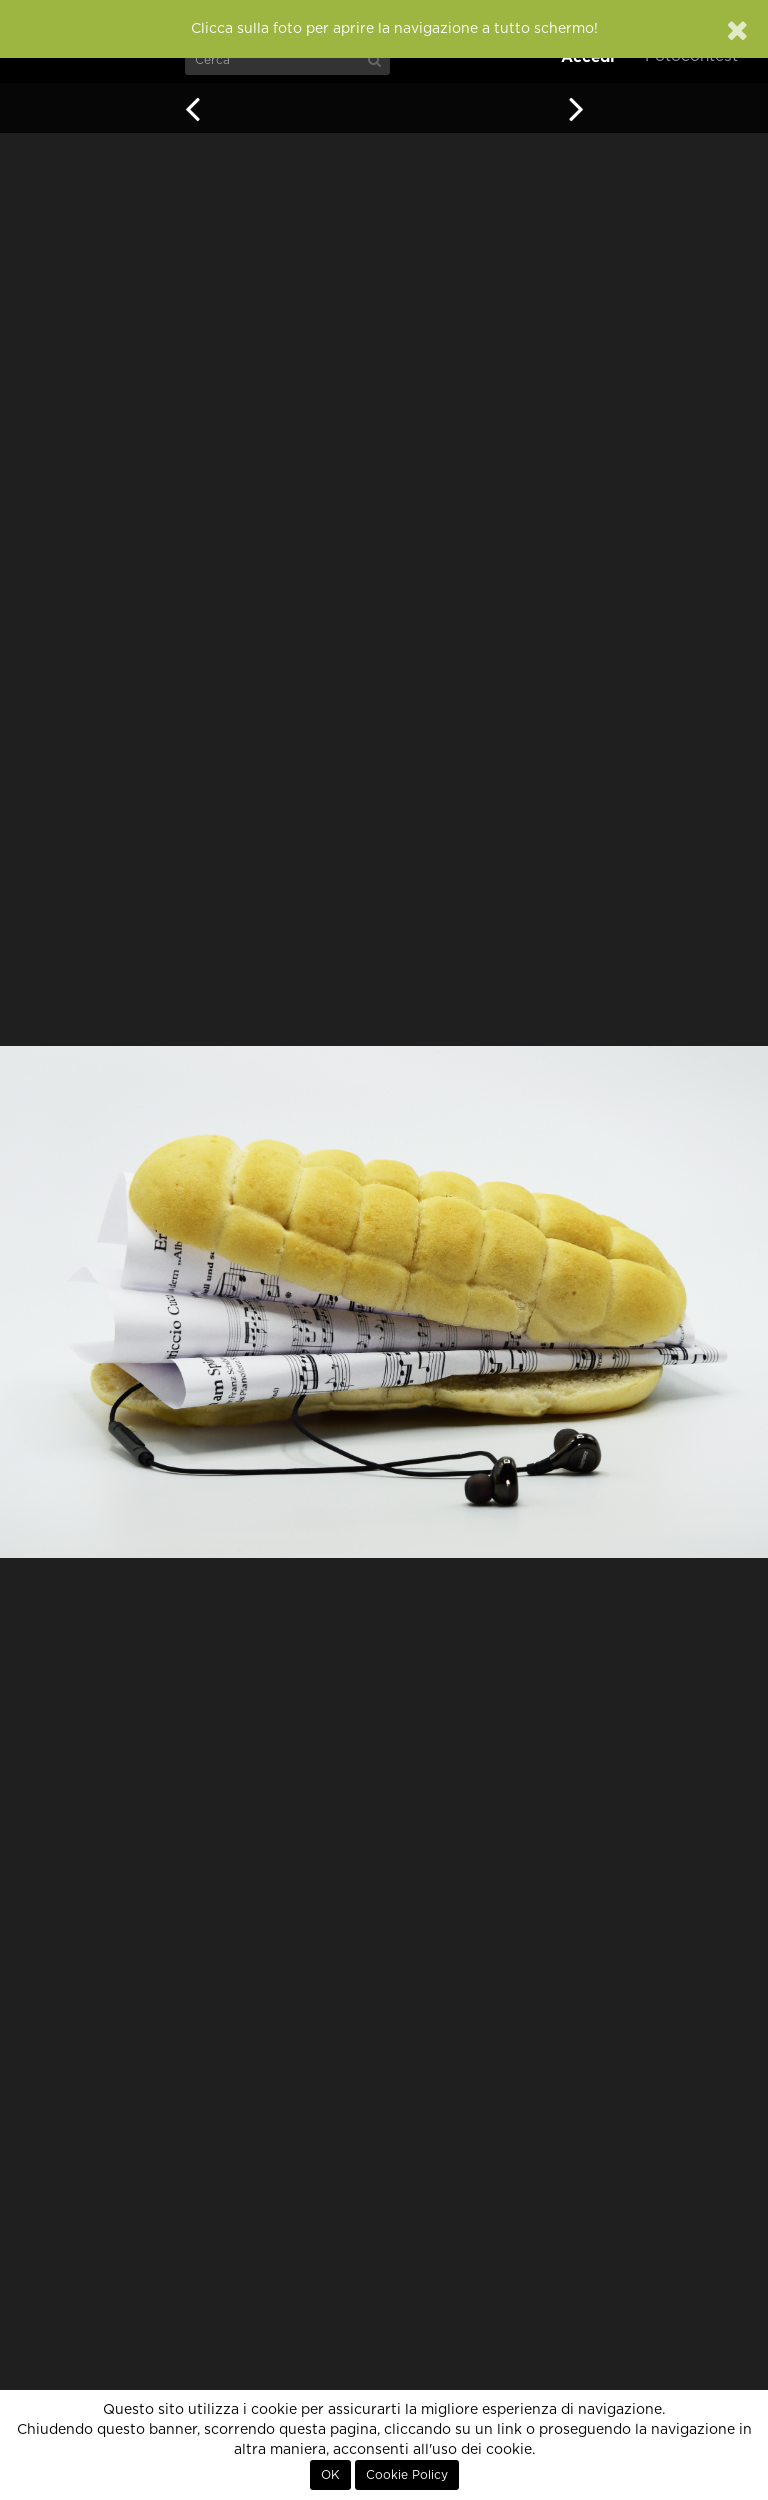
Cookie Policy (407, 2475)
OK (330, 2475)
